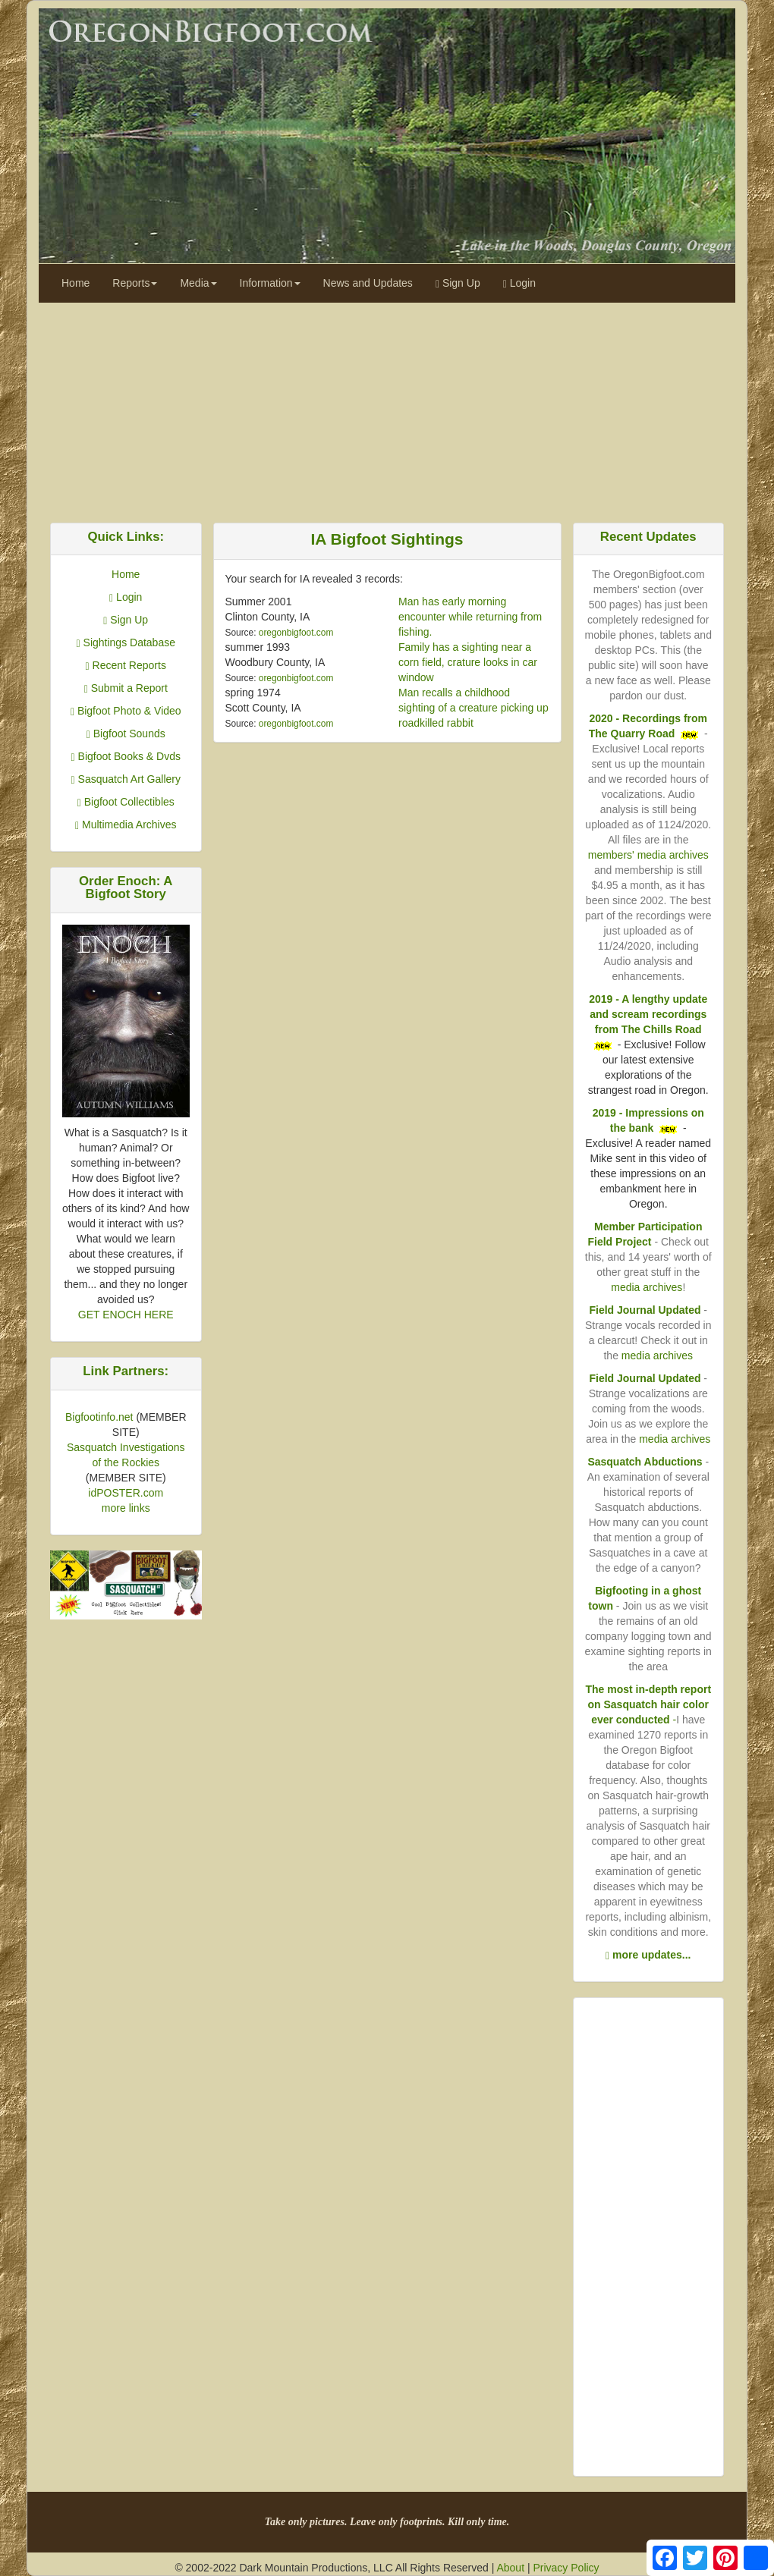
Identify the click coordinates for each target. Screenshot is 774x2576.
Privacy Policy (566, 2568)
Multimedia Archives (126, 824)
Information (270, 283)
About (510, 2568)
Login (519, 283)
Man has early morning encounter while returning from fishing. (470, 616)
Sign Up (458, 283)
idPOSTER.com (125, 1493)
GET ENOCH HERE (126, 1314)
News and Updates (368, 283)
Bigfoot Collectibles (126, 802)
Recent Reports (126, 665)
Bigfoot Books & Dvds (126, 756)
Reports (134, 283)
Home (75, 283)
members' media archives (648, 855)
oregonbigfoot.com (296, 632)
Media (198, 283)
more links (126, 1508)
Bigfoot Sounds (126, 733)
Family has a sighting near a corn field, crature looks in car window (467, 662)
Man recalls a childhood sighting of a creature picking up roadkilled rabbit (473, 707)
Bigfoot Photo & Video (126, 711)
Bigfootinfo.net (99, 1417)
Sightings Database (126, 642)
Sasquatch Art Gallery (126, 779)
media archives (646, 1287)
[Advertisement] (387, 409)
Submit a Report (126, 688)
